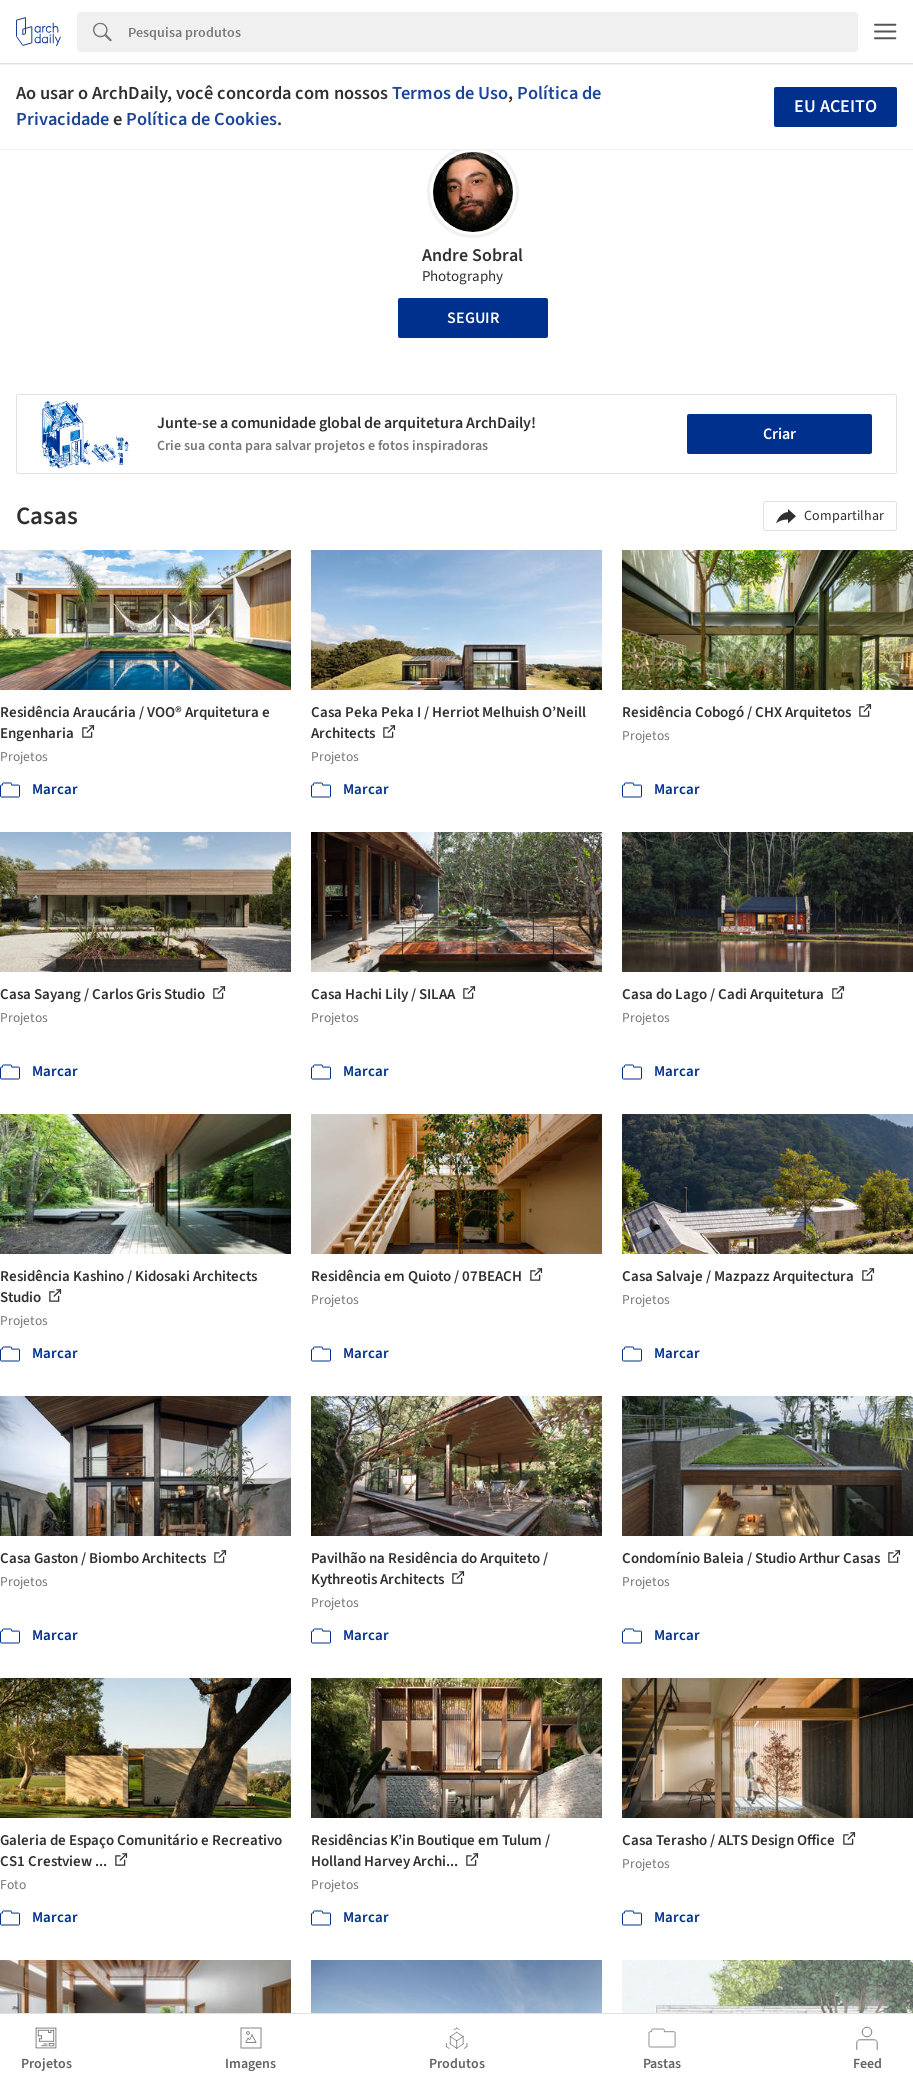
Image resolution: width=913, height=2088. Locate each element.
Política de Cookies (201, 119)
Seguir (473, 318)
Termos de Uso (450, 93)
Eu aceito (835, 106)
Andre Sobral (472, 255)
